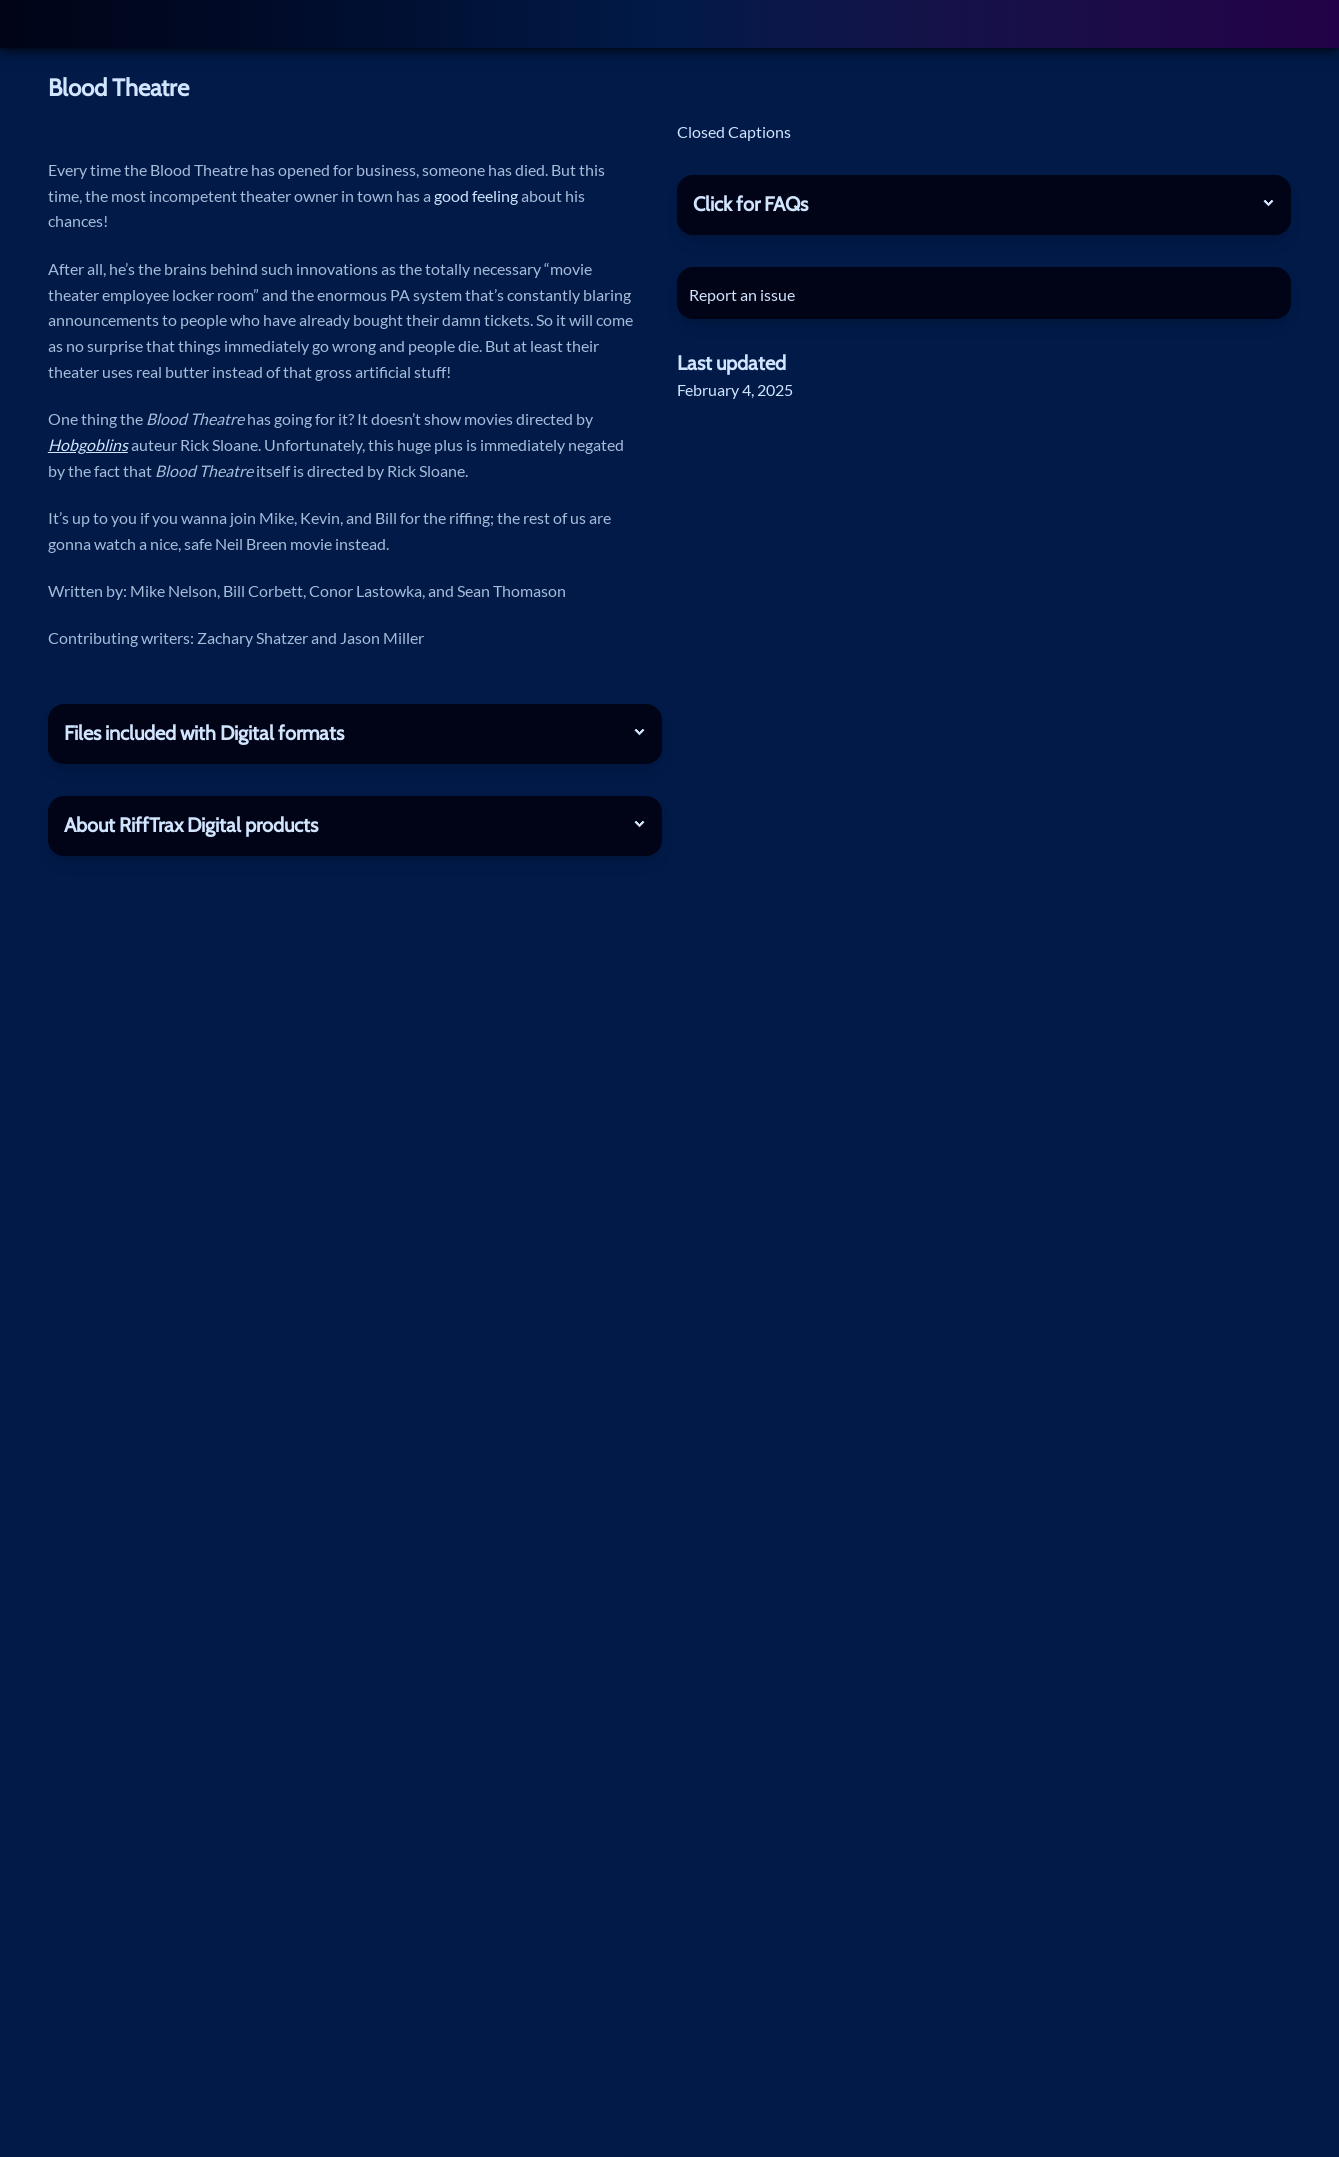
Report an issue (746, 294)
